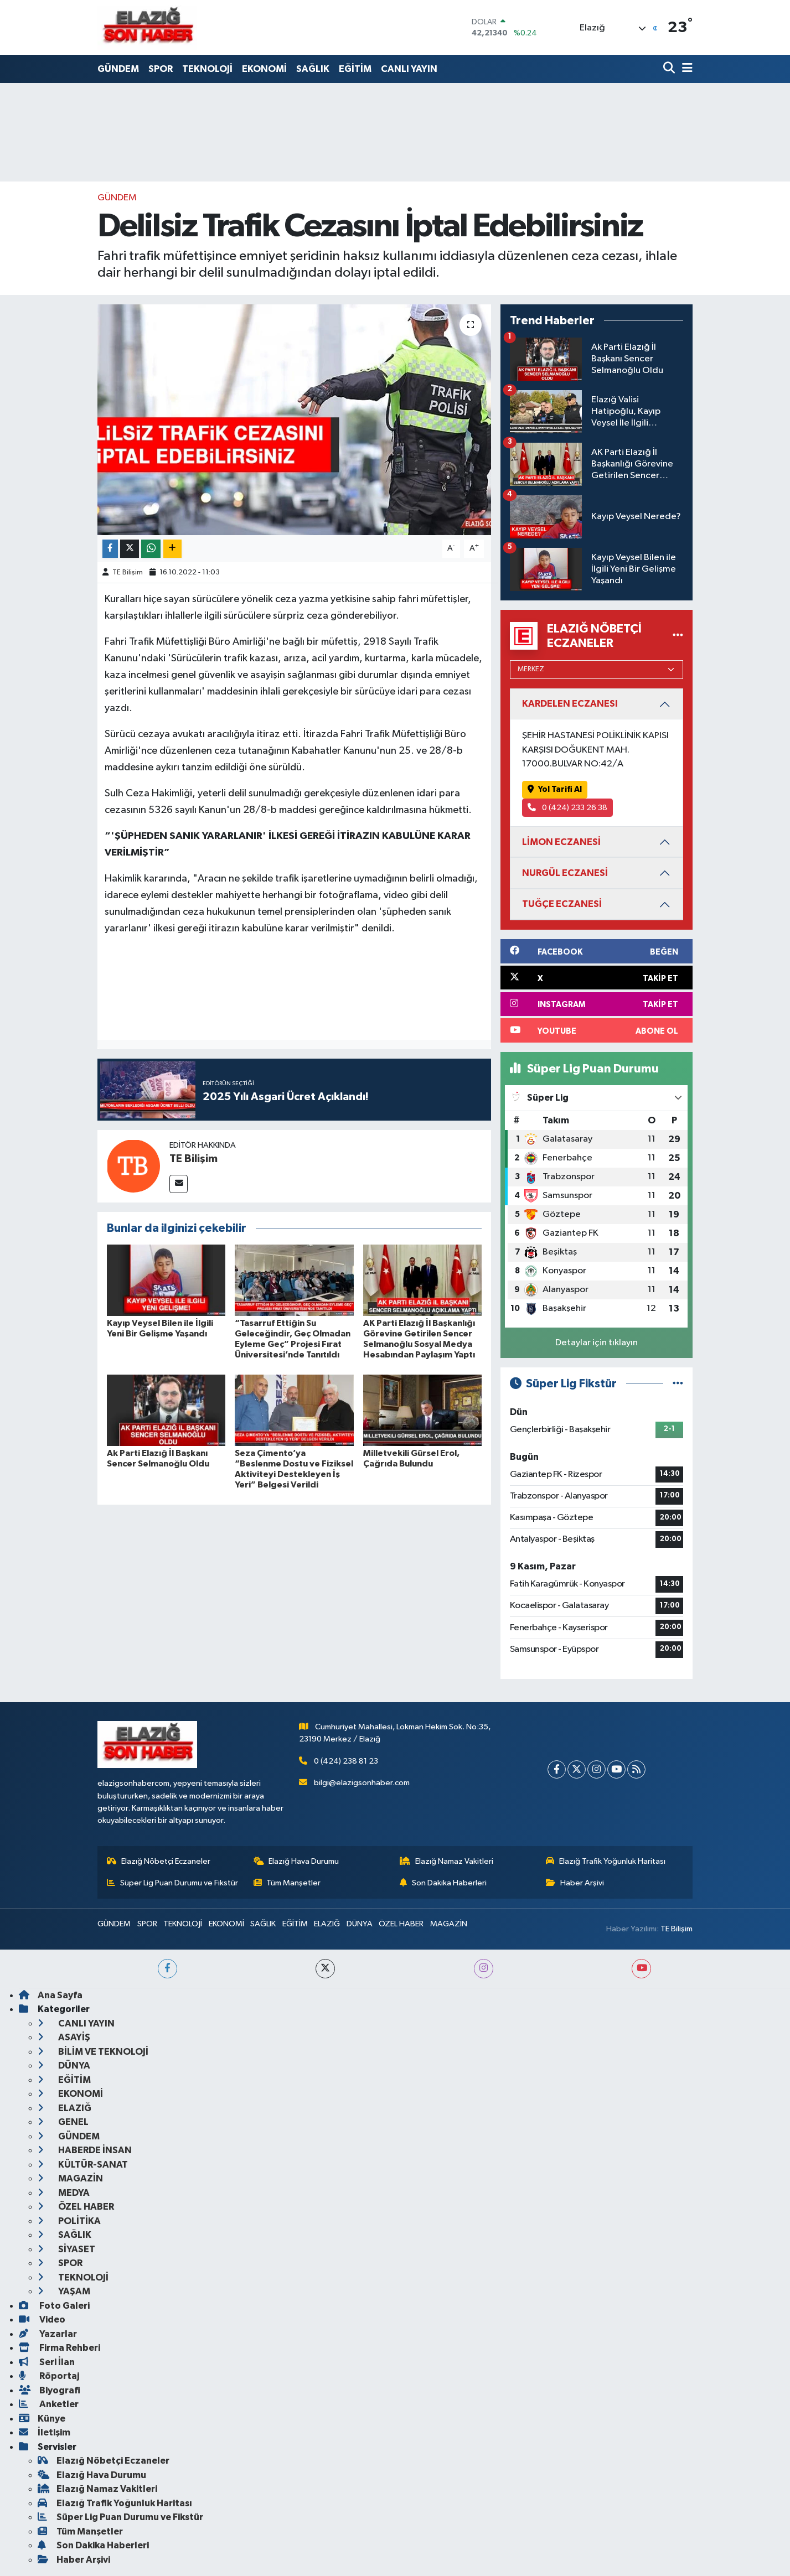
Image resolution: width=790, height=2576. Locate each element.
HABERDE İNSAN (85, 2150)
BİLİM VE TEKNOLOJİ (93, 2051)
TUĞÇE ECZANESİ (562, 904)
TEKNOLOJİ (207, 69)
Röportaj (49, 2376)
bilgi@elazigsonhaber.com (362, 1783)
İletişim (44, 2432)
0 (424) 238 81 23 (346, 1761)
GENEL (63, 2122)
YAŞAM (64, 2291)
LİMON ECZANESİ (561, 842)
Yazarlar (48, 2334)
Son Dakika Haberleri (443, 1883)
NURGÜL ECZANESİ (565, 873)
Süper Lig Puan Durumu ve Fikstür (172, 1883)
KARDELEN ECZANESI (570, 703)
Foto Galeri (54, 2305)
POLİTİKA (69, 2221)
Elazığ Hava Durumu (296, 1861)
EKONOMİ (264, 69)
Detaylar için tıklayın (596, 1342)
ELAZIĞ (327, 1924)
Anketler (49, 2404)
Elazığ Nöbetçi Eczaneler (158, 1861)
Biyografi (49, 2390)
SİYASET (66, 2249)
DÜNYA (360, 1924)
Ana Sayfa (50, 1995)
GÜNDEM (118, 69)
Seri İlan (47, 2362)
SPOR (160, 69)
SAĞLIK (312, 69)
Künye (42, 2418)
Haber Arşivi (575, 1883)
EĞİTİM (355, 69)
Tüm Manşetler (287, 1883)
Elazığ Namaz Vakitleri (446, 1861)
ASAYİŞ (64, 2037)
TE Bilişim (127, 572)
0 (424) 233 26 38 (568, 808)
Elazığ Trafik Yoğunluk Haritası (605, 1861)
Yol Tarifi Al (555, 789)
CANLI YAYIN (409, 69)
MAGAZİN (448, 1924)
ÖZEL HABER (401, 1924)
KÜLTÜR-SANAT (83, 2164)
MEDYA (64, 2192)
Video (42, 2319)
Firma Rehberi (59, 2347)
